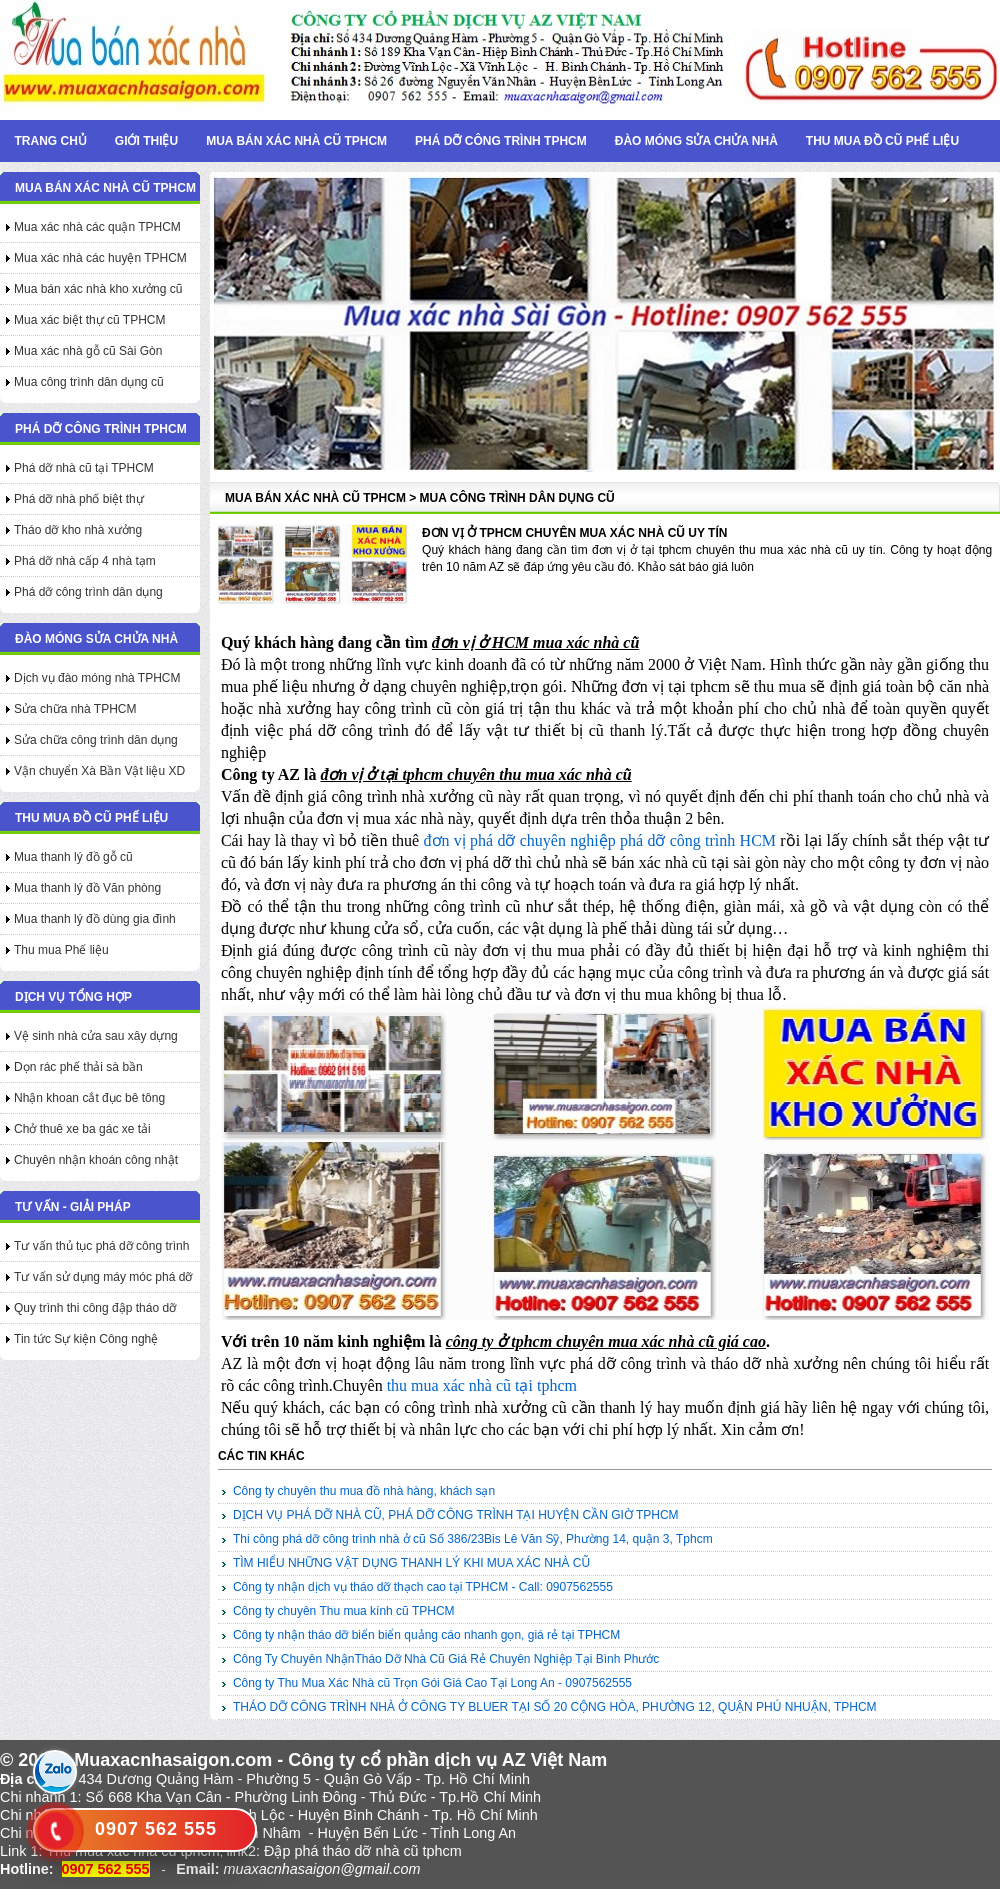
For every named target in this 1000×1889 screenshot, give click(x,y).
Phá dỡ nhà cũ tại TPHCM (84, 468)
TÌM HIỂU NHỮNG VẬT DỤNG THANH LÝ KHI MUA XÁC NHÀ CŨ (411, 1563)
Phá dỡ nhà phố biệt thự (79, 499)
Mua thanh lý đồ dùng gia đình (95, 919)
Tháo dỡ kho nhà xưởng (78, 530)
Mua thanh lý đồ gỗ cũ (73, 857)
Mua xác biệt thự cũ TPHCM (90, 320)
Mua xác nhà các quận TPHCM (97, 227)
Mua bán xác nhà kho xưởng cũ (98, 289)
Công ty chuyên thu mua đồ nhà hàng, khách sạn (364, 1491)
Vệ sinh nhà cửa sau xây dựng (96, 1036)
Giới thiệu (146, 141)
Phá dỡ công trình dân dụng (88, 592)
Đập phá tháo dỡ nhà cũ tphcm (363, 1851)
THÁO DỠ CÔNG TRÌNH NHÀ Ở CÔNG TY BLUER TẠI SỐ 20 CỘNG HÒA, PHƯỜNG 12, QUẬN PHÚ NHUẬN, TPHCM (555, 1707)
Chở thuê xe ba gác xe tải (82, 1129)
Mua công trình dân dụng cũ (89, 382)
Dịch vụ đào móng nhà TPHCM (97, 678)
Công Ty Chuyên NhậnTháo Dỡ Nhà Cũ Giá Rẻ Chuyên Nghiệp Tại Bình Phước (446, 1659)
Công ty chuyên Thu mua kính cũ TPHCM (344, 1611)
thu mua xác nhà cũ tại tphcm (482, 1385)
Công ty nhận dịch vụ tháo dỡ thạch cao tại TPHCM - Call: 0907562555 (423, 1587)
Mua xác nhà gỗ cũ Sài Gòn (88, 351)
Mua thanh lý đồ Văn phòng (87, 888)
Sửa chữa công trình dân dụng (96, 740)
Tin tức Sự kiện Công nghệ (86, 1339)
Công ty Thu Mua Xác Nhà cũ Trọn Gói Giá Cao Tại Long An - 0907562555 (432, 1683)
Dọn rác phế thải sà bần (78, 1067)
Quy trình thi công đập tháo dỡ (95, 1308)
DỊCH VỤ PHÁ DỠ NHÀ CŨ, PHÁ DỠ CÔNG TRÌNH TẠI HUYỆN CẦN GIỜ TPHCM (456, 1515)
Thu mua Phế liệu (61, 950)
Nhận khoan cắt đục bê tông (89, 1098)
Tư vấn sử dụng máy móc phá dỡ (103, 1277)
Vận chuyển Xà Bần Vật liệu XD (99, 771)
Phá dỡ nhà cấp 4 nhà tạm (85, 561)
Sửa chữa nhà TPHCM (75, 709)
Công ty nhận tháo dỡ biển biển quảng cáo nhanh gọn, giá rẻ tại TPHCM (426, 1635)
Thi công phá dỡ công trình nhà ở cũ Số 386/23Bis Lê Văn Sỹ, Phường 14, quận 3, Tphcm (473, 1539)
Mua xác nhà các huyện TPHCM (100, 258)
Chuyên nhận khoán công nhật (96, 1160)
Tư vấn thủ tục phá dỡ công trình (101, 1246)
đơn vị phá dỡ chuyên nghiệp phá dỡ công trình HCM (600, 840)
